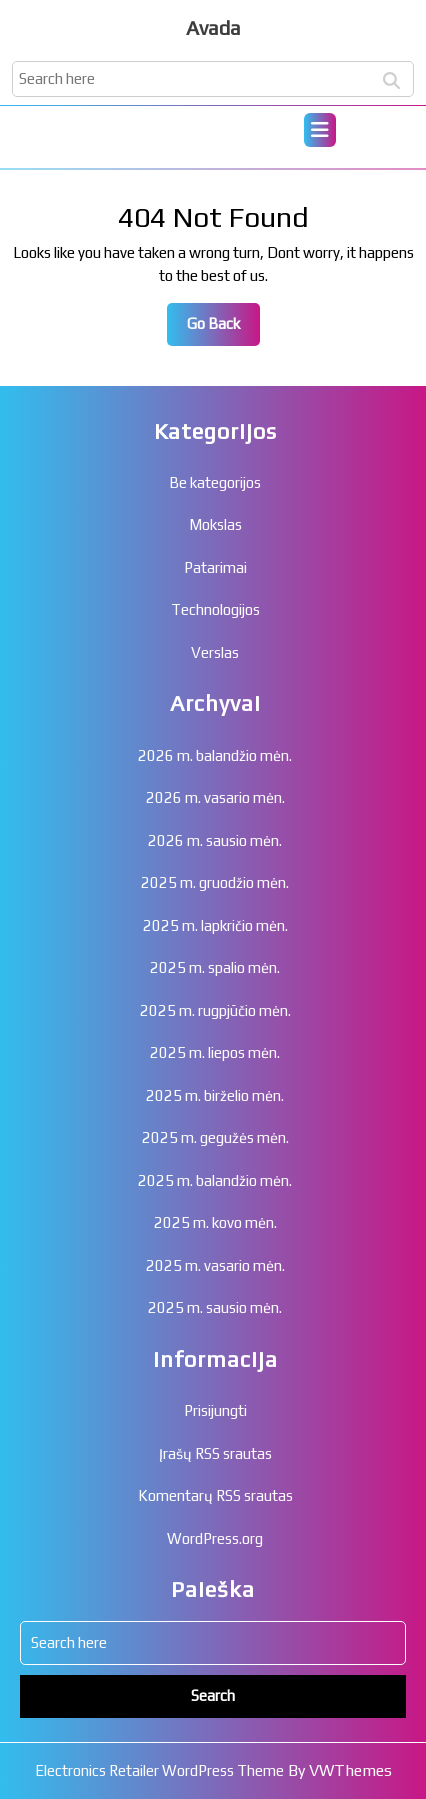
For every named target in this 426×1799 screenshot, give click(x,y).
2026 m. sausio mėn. (215, 840)
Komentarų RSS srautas (215, 1495)
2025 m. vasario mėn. (215, 1265)
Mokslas (215, 524)
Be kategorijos (215, 482)
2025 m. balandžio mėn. (215, 1180)
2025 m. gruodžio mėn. (215, 882)
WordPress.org (215, 1538)
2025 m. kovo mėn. (215, 1222)
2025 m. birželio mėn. (215, 1095)
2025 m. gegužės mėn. (215, 1137)
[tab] (320, 130)
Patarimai (215, 567)
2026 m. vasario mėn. (215, 797)
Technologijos (215, 609)
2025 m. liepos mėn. (215, 1052)
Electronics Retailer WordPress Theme (159, 1770)
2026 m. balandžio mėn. (215, 755)
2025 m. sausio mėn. (215, 1307)
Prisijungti (215, 1410)
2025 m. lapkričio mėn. (215, 925)
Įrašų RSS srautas (215, 1453)
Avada (213, 27)
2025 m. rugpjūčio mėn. (215, 1010)
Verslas (215, 652)
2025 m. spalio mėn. (215, 967)
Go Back (223, 329)
